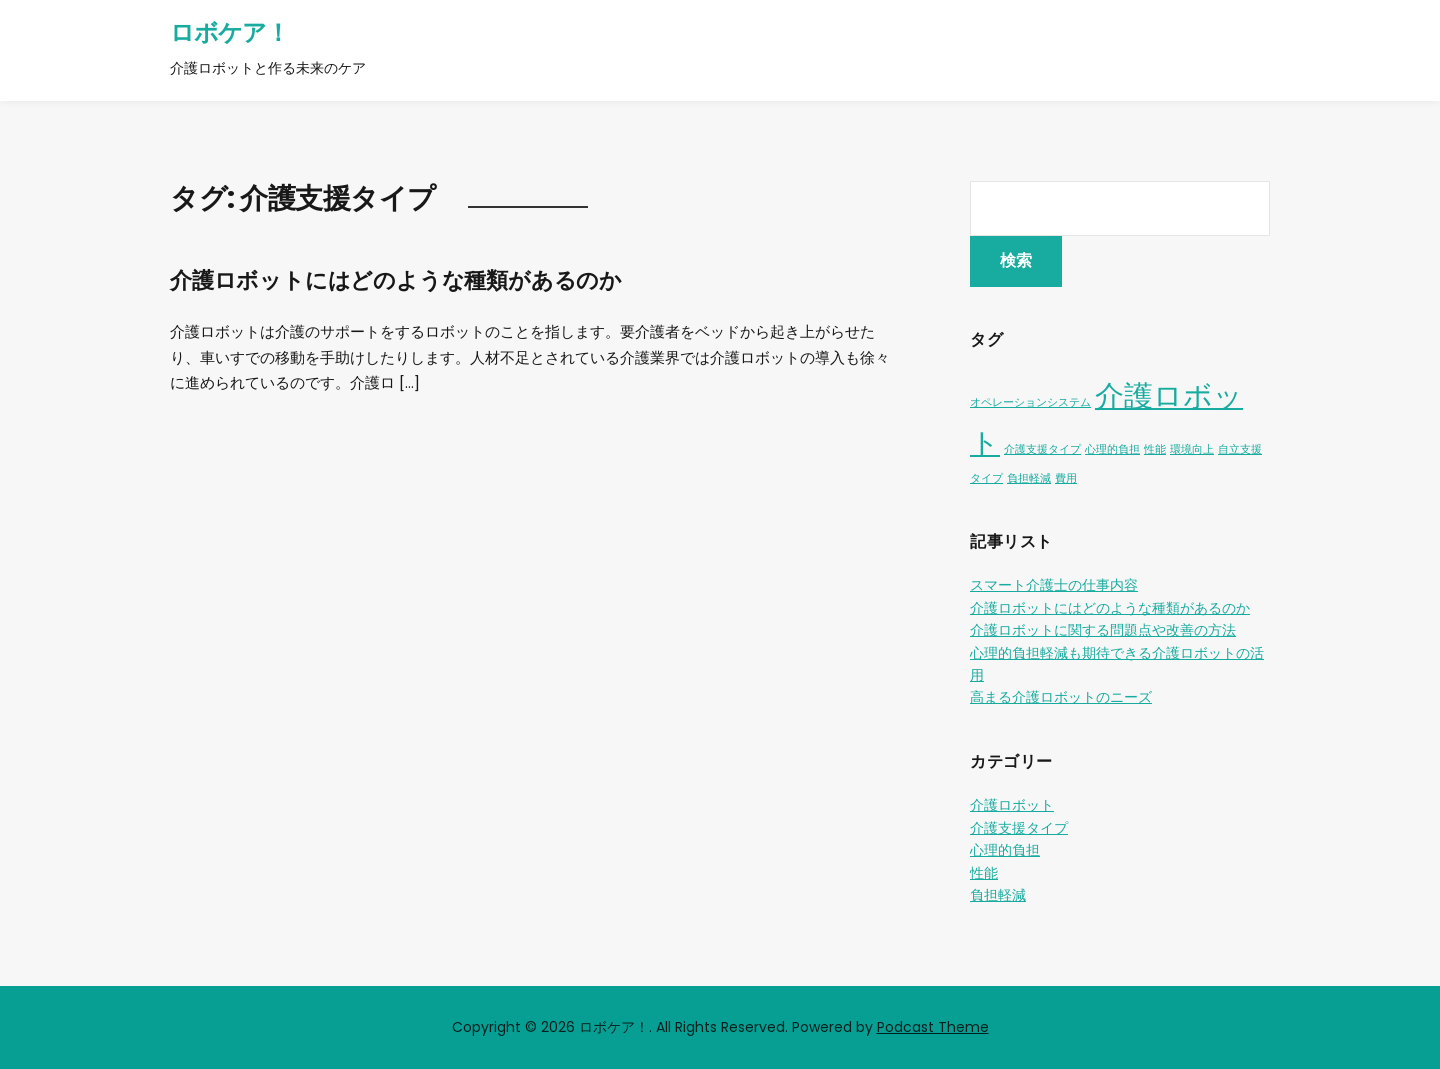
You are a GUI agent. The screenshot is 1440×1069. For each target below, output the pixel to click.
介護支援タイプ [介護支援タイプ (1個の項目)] (1042, 449)
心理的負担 (1005, 850)
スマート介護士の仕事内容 (1054, 585)
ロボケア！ (229, 32)
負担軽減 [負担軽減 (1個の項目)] (1029, 478)
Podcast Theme (933, 1027)
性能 (984, 873)
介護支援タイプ (1019, 828)
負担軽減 (998, 895)
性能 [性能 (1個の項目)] (1155, 449)
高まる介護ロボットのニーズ (1061, 697)
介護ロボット (1012, 805)
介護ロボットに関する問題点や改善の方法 (1103, 630)
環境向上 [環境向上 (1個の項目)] (1192, 449)
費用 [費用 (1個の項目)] (1066, 478)
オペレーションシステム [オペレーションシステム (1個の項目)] (1030, 402)
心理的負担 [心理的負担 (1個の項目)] (1112, 449)
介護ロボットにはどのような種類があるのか (396, 280)
